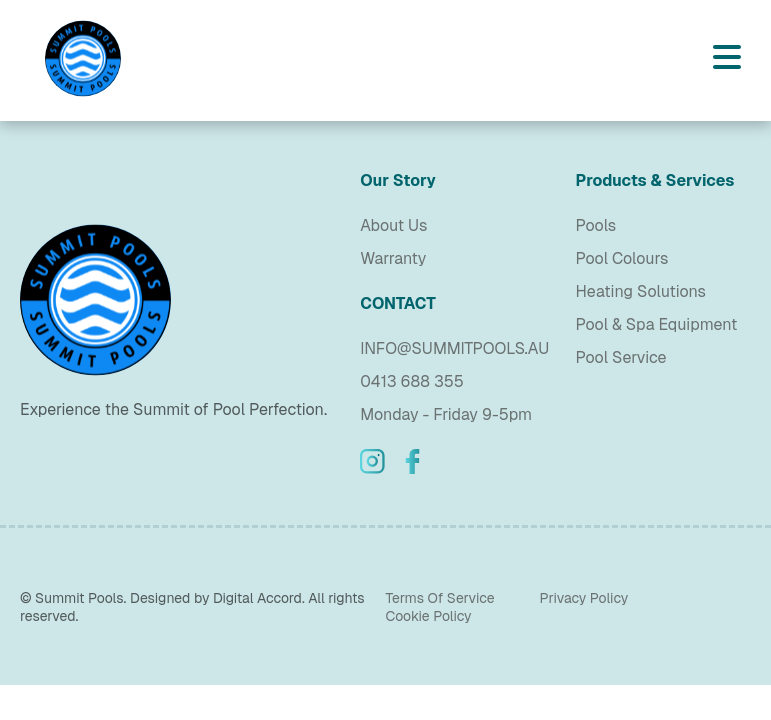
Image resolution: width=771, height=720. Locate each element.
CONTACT (398, 303)
